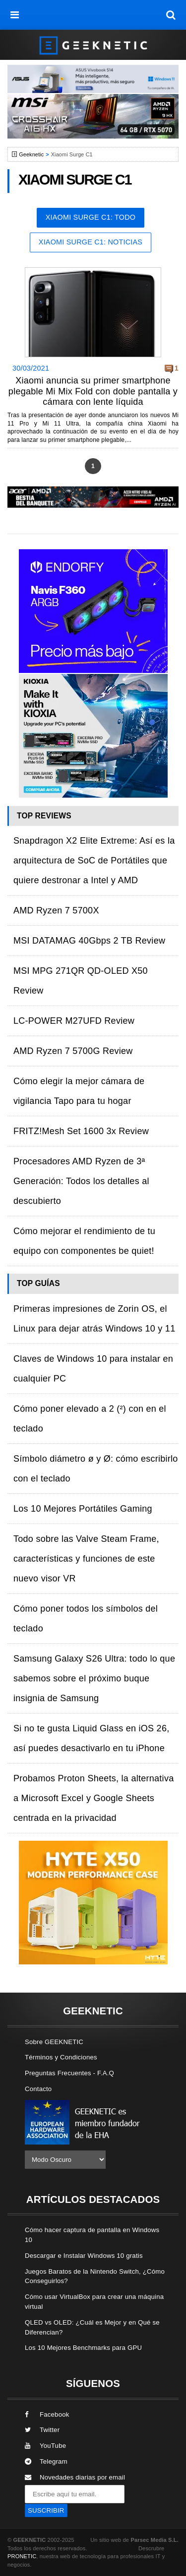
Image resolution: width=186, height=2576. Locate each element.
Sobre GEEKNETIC (54, 2042)
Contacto (38, 2089)
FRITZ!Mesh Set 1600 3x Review (81, 1131)
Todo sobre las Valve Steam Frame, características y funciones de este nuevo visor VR (86, 1558)
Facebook (47, 2414)
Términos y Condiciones (61, 2057)
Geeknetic (31, 154)
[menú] (15, 15)
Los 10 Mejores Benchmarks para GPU (83, 2347)
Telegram (46, 2461)
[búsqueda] (171, 15)
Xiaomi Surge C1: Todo (91, 217)
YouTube (45, 2445)
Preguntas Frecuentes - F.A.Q (69, 2073)
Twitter (42, 2429)
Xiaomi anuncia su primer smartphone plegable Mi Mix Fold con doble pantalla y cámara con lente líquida (93, 391)
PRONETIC (21, 2556)
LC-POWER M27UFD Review (73, 1021)
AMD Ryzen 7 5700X (56, 910)
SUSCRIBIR (46, 2510)
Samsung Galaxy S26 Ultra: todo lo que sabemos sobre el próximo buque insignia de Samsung (94, 1678)
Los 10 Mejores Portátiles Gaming (82, 1509)
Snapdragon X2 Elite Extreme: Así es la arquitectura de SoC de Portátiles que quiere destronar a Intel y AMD (94, 860)
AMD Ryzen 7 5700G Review (73, 1051)
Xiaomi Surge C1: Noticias (90, 242)
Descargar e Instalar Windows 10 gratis (84, 2255)
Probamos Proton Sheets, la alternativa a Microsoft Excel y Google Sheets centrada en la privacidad (93, 1798)
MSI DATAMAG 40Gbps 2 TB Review (89, 941)
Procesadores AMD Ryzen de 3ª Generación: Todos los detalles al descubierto (81, 1181)
